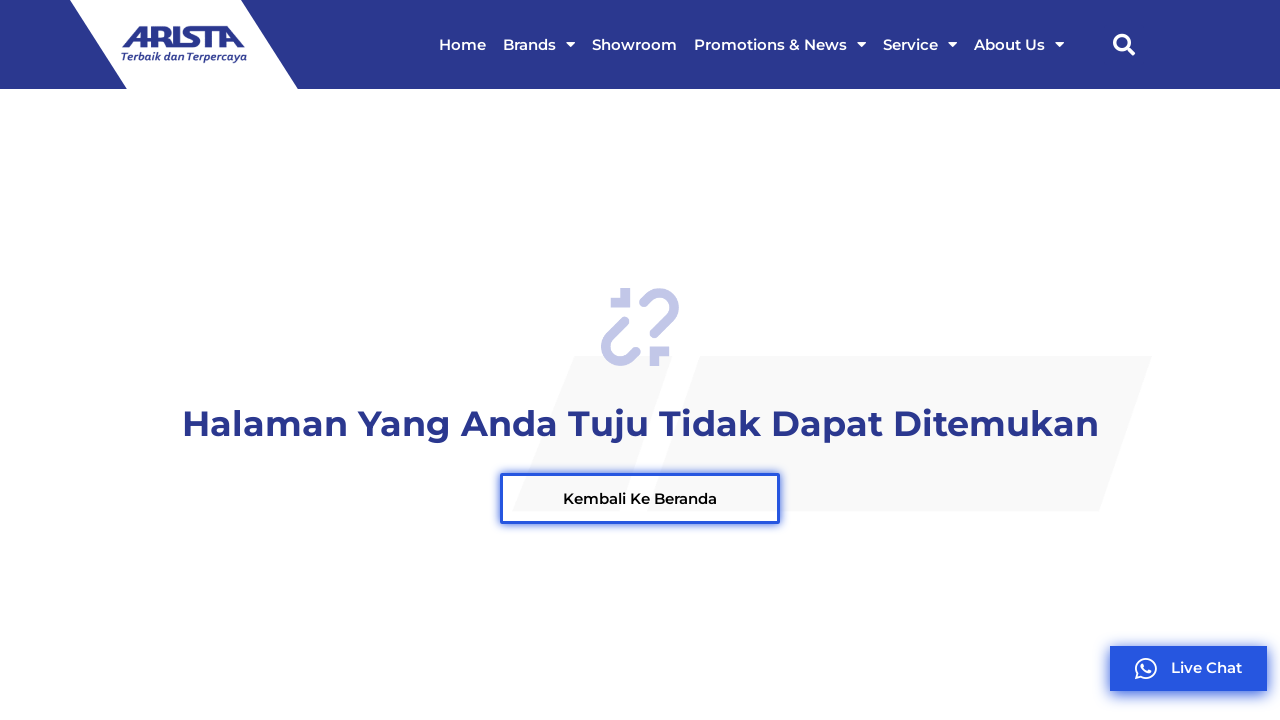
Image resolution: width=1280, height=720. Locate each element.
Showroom (634, 44)
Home (462, 44)
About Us (1019, 44)
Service (920, 44)
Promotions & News (780, 44)
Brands (539, 44)
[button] (1124, 45)
